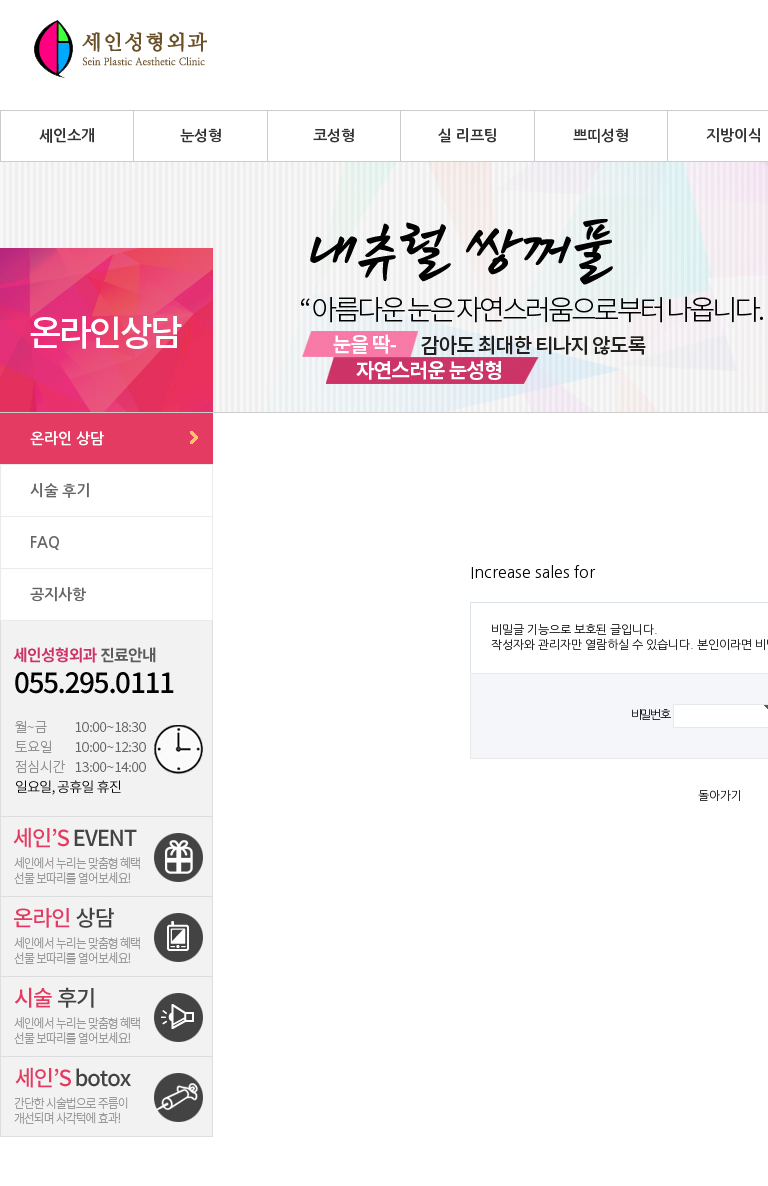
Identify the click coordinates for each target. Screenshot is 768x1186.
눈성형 (201, 135)
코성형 (334, 135)
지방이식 (734, 135)
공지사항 (58, 594)
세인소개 (67, 135)
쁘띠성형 (601, 135)
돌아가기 (720, 796)
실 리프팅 (468, 135)
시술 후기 (60, 490)
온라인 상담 (67, 438)
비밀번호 (650, 715)
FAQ (45, 542)
